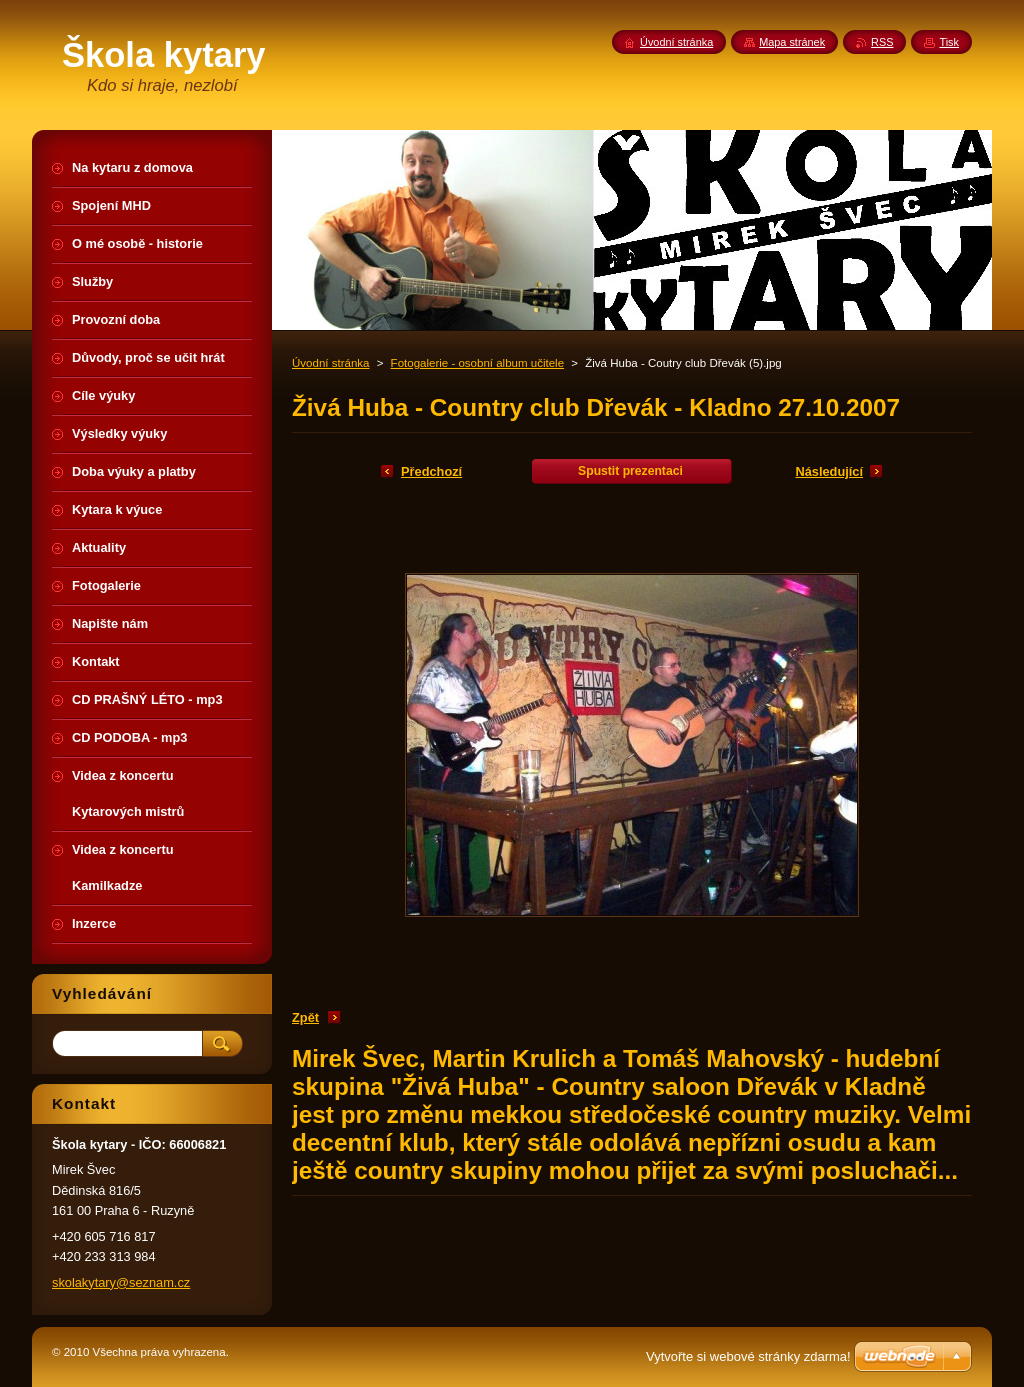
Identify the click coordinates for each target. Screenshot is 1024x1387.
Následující (829, 471)
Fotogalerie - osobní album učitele (477, 363)
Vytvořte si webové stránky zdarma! (748, 1356)
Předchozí (431, 471)
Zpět (305, 1017)
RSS (882, 42)
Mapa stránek (792, 42)
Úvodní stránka (330, 363)
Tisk (949, 42)
